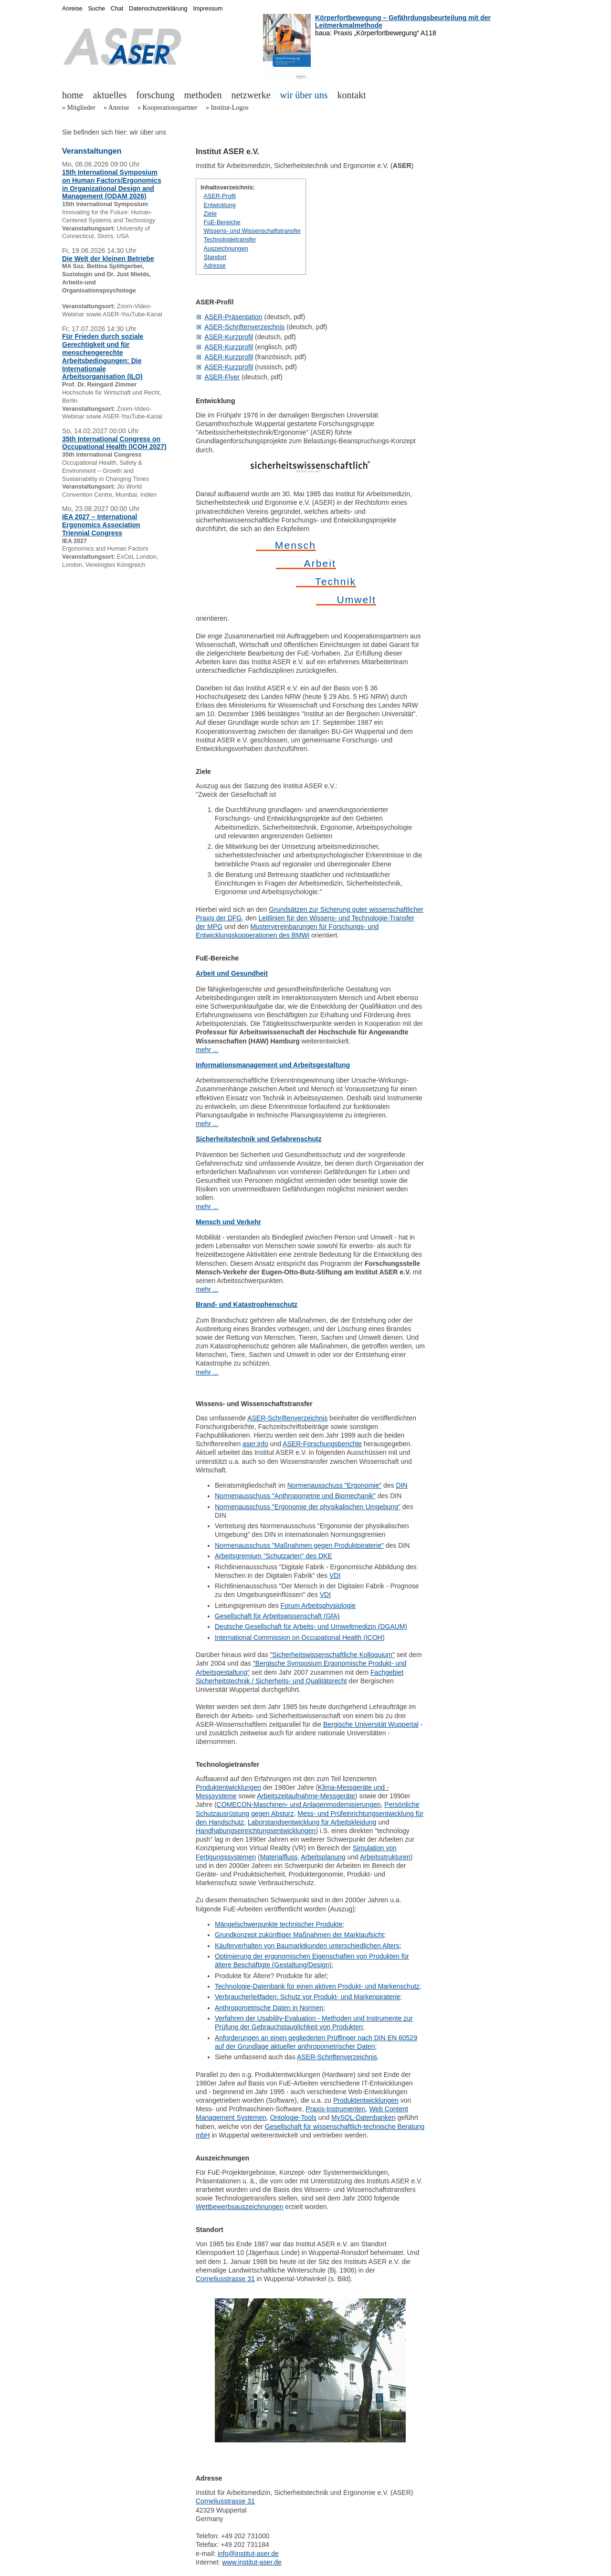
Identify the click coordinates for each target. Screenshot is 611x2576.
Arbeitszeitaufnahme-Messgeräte (306, 1796)
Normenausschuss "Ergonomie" (334, 1485)
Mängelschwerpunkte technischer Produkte (279, 1924)
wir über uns (304, 95)
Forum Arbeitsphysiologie (318, 1605)
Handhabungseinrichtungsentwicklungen (256, 1831)
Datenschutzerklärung (158, 8)
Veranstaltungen (91, 151)
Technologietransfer (230, 239)
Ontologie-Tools (293, 2117)
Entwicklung (220, 205)
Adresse (215, 265)
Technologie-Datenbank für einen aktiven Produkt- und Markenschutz (317, 1986)
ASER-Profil (220, 196)
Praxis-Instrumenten (335, 2109)
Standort (215, 257)
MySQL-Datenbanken (363, 2117)
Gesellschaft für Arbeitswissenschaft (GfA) (277, 1616)
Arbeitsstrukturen (385, 1857)
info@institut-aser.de (248, 2553)
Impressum (207, 8)
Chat (117, 8)
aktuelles (109, 95)
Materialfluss (279, 1857)
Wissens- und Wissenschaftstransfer (252, 231)
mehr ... (207, 1049)
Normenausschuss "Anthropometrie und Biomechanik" (295, 1496)
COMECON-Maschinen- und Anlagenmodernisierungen (299, 1804)
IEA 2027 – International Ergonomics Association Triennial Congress (101, 525)
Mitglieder (81, 107)
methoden (203, 95)
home (72, 95)
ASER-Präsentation (233, 317)
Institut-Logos (229, 107)
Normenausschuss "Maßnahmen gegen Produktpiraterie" (299, 1545)
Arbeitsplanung (323, 1857)
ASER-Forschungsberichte (322, 1444)
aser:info (255, 1444)
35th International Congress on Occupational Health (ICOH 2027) (114, 443)
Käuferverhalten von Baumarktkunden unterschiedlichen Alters (307, 1946)
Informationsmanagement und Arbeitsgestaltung (273, 1065)
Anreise (118, 107)
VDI (334, 1575)
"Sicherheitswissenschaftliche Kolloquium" (332, 1654)
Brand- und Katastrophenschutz (246, 1304)
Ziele (210, 213)
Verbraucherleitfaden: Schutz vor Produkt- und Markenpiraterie (307, 1997)
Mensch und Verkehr (228, 1222)
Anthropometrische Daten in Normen (269, 2008)
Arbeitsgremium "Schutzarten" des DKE (273, 1556)
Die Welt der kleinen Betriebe (108, 258)
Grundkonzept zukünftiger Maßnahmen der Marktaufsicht (299, 1935)
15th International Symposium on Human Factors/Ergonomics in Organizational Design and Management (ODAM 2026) (111, 184)
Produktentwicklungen (228, 1787)
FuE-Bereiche (222, 222)
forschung (156, 95)
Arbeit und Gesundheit (232, 973)
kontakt (351, 95)
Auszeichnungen (226, 248)
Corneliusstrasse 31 (225, 2279)
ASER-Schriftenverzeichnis (244, 327)
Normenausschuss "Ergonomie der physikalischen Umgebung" (307, 1507)
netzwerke (250, 95)
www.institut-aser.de (252, 2562)
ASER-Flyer (222, 377)
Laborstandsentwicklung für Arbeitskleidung (312, 1822)
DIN (402, 1485)
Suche (96, 8)
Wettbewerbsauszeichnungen (239, 2207)
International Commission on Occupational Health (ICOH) (300, 1637)
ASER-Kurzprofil (228, 337)
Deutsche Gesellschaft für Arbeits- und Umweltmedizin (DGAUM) (311, 1626)
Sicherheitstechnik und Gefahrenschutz (259, 1139)
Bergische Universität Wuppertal (371, 1724)
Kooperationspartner (169, 107)
